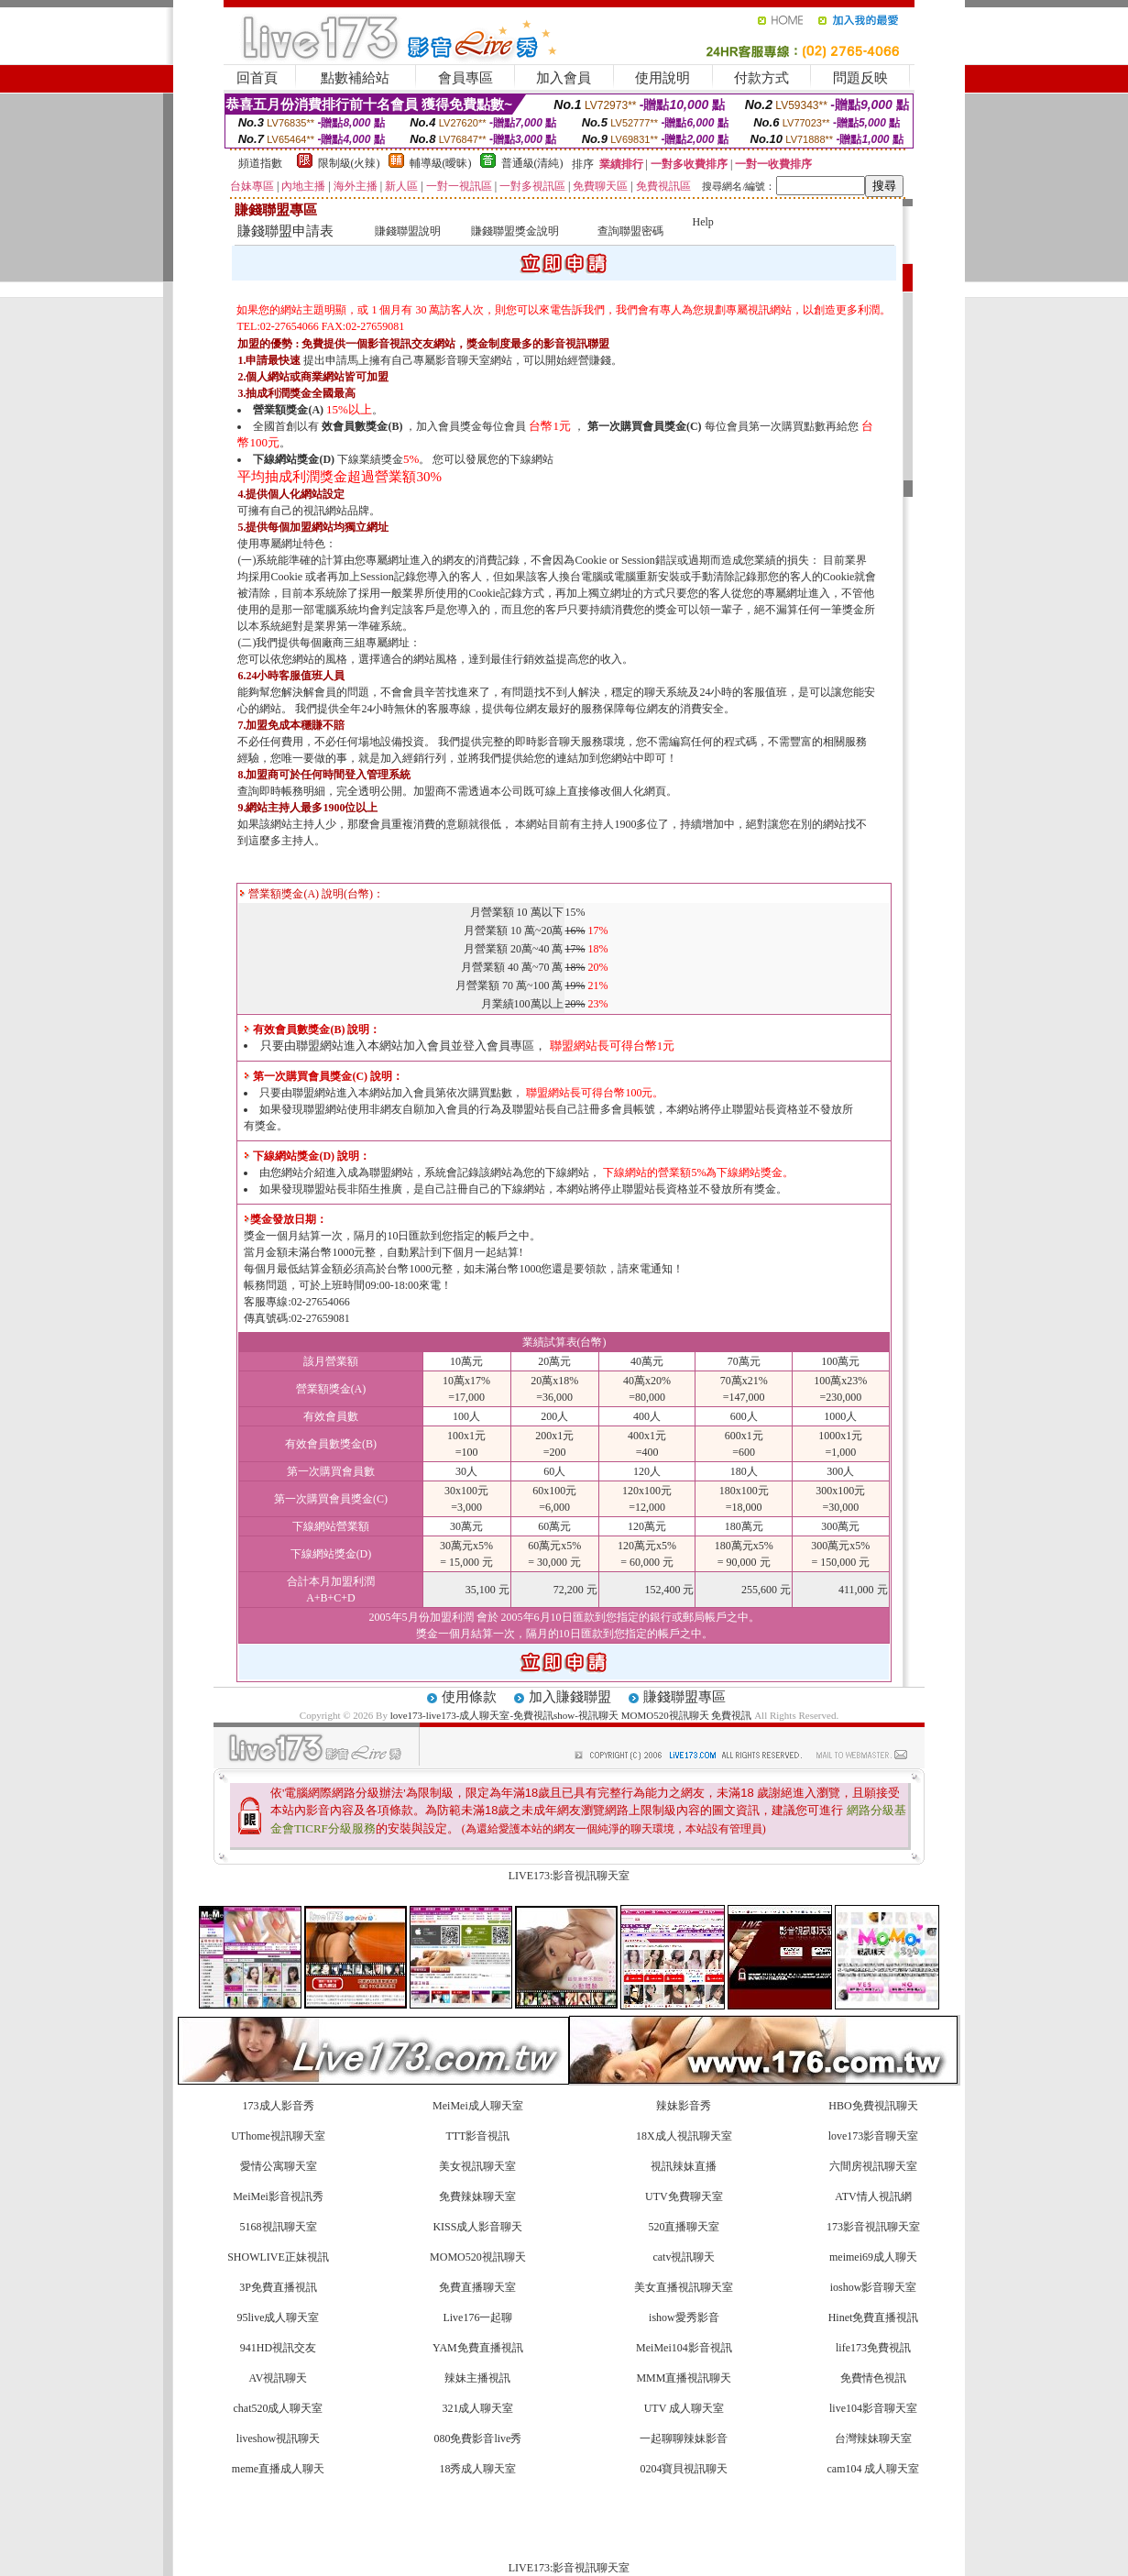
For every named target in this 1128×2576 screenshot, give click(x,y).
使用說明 (662, 78)
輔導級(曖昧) (441, 163)
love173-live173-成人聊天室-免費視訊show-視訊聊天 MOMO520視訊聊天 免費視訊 (571, 1715)
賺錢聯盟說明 (408, 231)
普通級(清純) (532, 163)
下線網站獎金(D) (293, 459)
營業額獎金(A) (288, 409)
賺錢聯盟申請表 (285, 231)
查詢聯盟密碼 (630, 231)
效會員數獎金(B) (362, 426)
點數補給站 (355, 78)
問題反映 (860, 78)
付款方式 (761, 78)
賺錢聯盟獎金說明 (515, 231)
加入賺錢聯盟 (570, 1697)
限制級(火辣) (349, 163)
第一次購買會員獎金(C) (644, 426)
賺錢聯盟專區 (684, 1697)
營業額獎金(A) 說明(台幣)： (311, 893)
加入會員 (563, 78)
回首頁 (257, 78)
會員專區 (465, 78)
